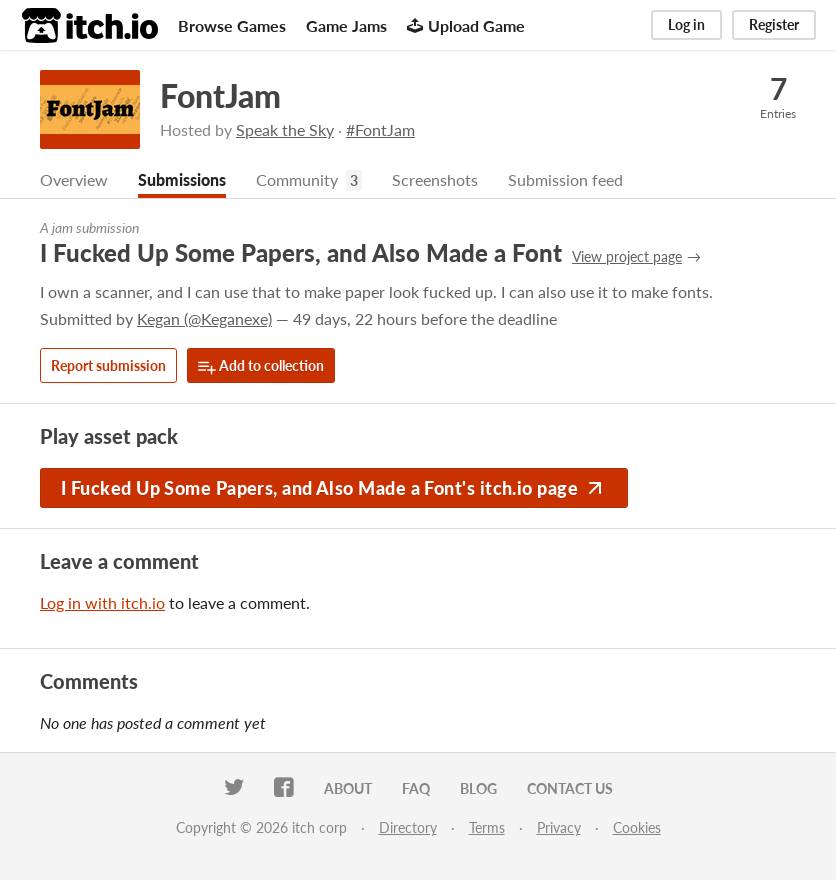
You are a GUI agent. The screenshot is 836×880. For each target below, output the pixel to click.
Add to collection (261, 366)
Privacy (559, 827)
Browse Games (232, 25)
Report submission (108, 365)
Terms (487, 827)
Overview (74, 179)
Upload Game (466, 25)
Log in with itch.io (102, 602)
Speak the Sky (285, 129)
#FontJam (380, 129)
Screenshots (435, 179)
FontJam (220, 95)
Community (297, 179)
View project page (627, 256)
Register (774, 24)
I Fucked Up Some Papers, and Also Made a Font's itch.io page (334, 488)
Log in (686, 24)
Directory (408, 827)
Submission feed (565, 179)
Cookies (637, 827)
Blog (478, 788)
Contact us (570, 788)
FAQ (416, 788)
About (348, 788)
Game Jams (346, 25)
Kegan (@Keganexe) (204, 318)
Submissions (182, 179)
